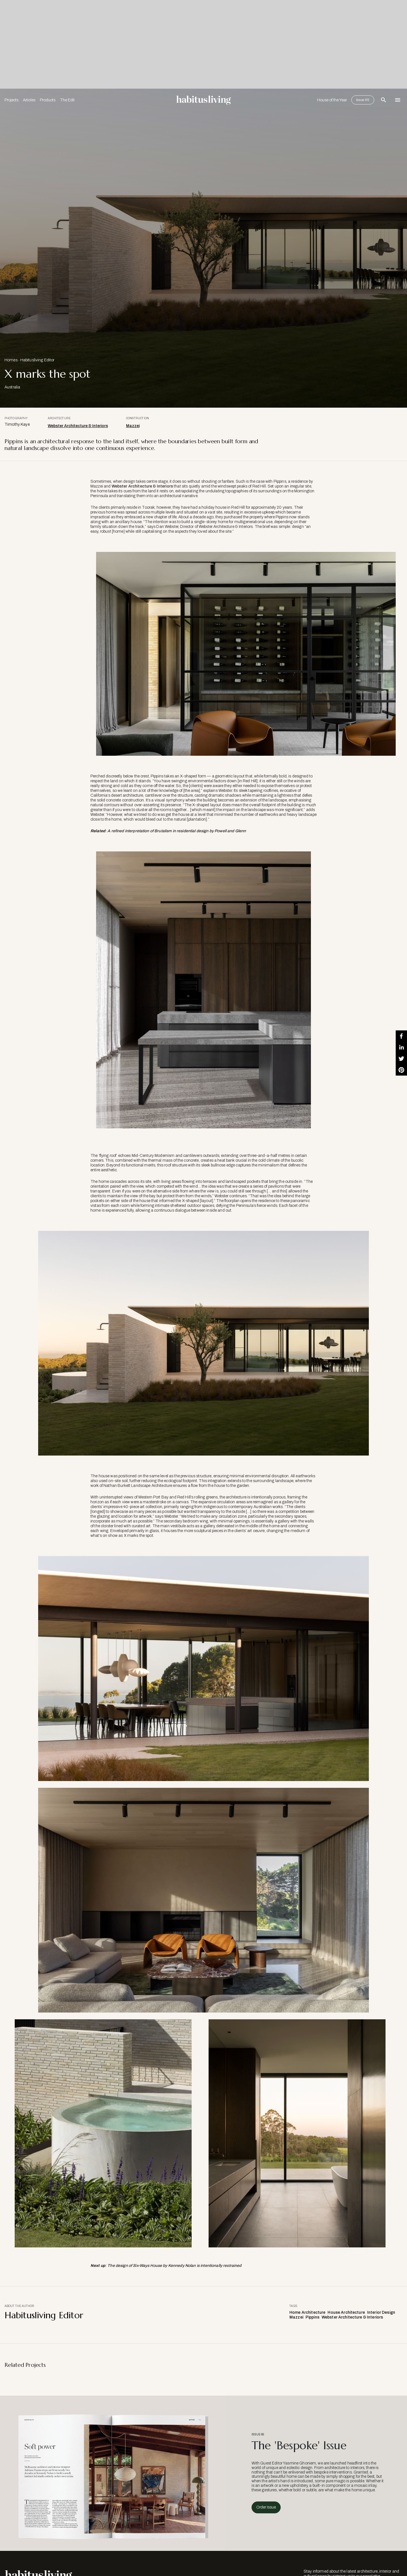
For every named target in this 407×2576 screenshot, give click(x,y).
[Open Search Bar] (383, 100)
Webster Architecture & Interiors (78, 426)
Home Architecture (307, 2312)
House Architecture (346, 2312)
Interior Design (381, 2312)
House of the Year (332, 100)
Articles (29, 100)
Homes (11, 360)
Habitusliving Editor (37, 360)
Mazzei (133, 426)
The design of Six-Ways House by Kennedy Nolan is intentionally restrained (174, 2265)
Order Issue (266, 2507)
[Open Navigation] (397, 100)
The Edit (67, 100)
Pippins (312, 2317)
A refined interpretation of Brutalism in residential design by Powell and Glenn (176, 831)
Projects (11, 100)
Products (47, 100)
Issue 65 (362, 100)
